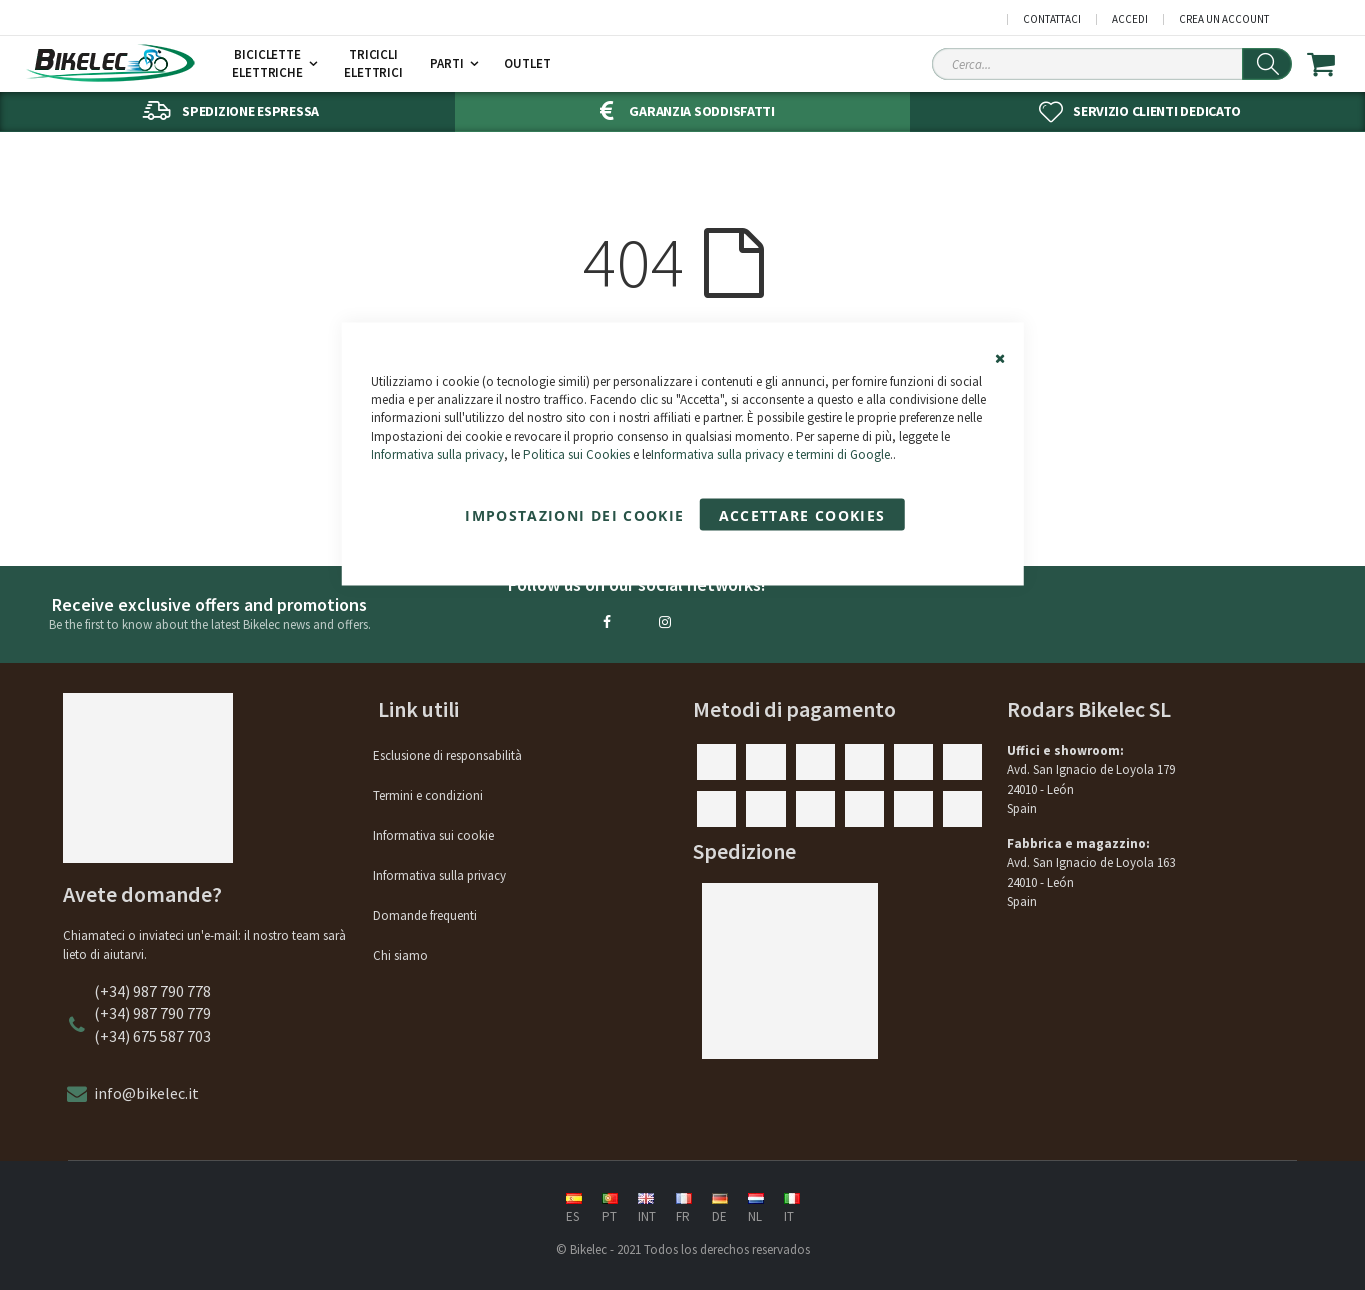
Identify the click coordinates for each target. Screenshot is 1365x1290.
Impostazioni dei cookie (574, 514)
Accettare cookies (802, 514)
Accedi (1130, 19)
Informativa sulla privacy (437, 453)
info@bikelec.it (146, 1093)
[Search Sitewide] (1112, 64)
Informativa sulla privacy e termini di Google (770, 453)
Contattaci (1052, 19)
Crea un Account (1224, 19)
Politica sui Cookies (576, 453)
